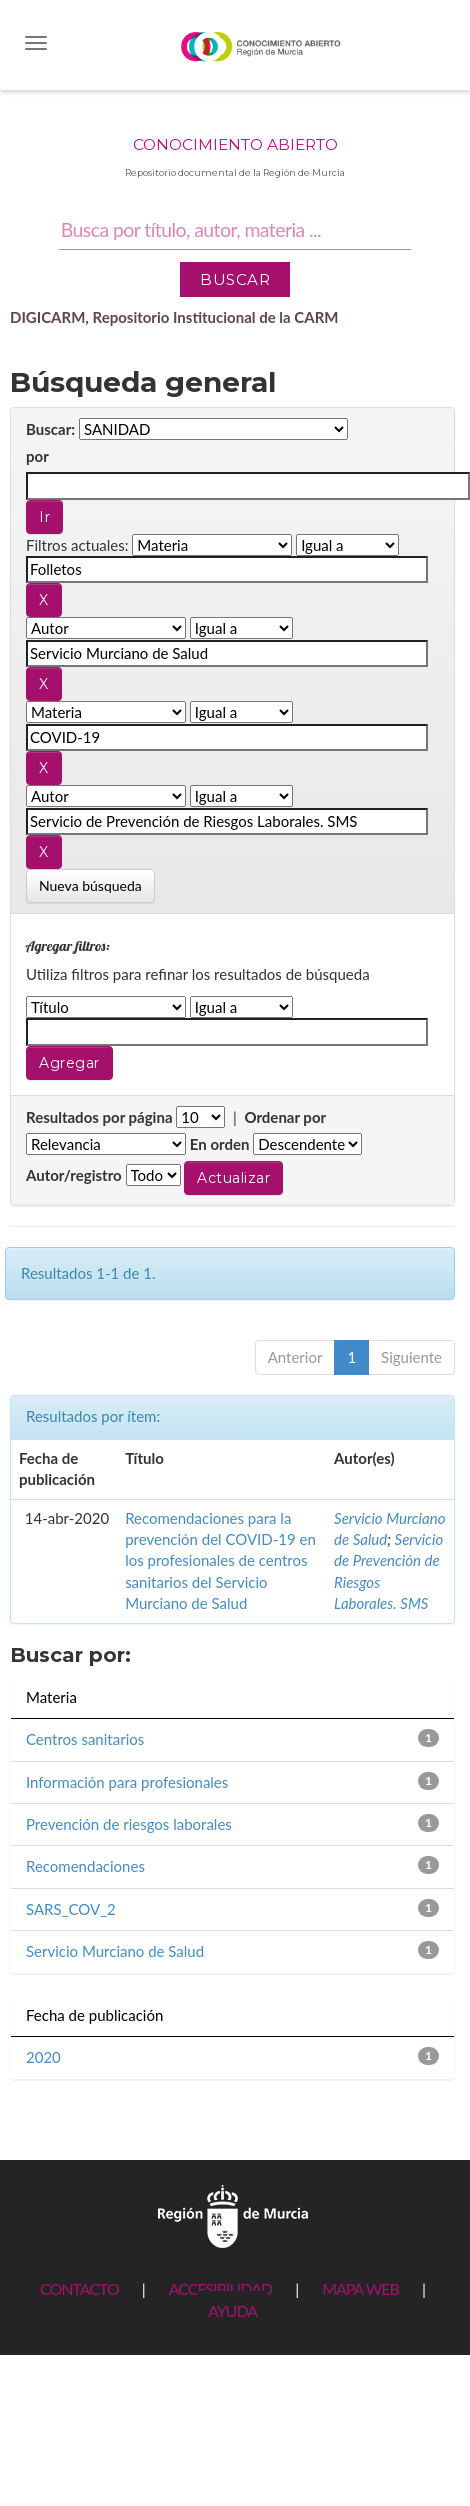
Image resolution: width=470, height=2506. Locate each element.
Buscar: (50, 429)
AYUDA (232, 2310)
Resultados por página (99, 1117)
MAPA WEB (360, 2288)
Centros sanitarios (85, 1739)
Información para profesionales (127, 1782)
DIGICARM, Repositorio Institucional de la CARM (174, 317)
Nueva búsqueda (90, 885)
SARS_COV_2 (71, 1909)
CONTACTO (79, 2288)
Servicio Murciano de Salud (115, 1951)
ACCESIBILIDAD (220, 2288)
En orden (220, 1144)
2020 (43, 2057)
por (37, 456)
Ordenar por (285, 1117)
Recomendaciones (85, 1866)
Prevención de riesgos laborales (129, 1824)
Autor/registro (74, 1175)
